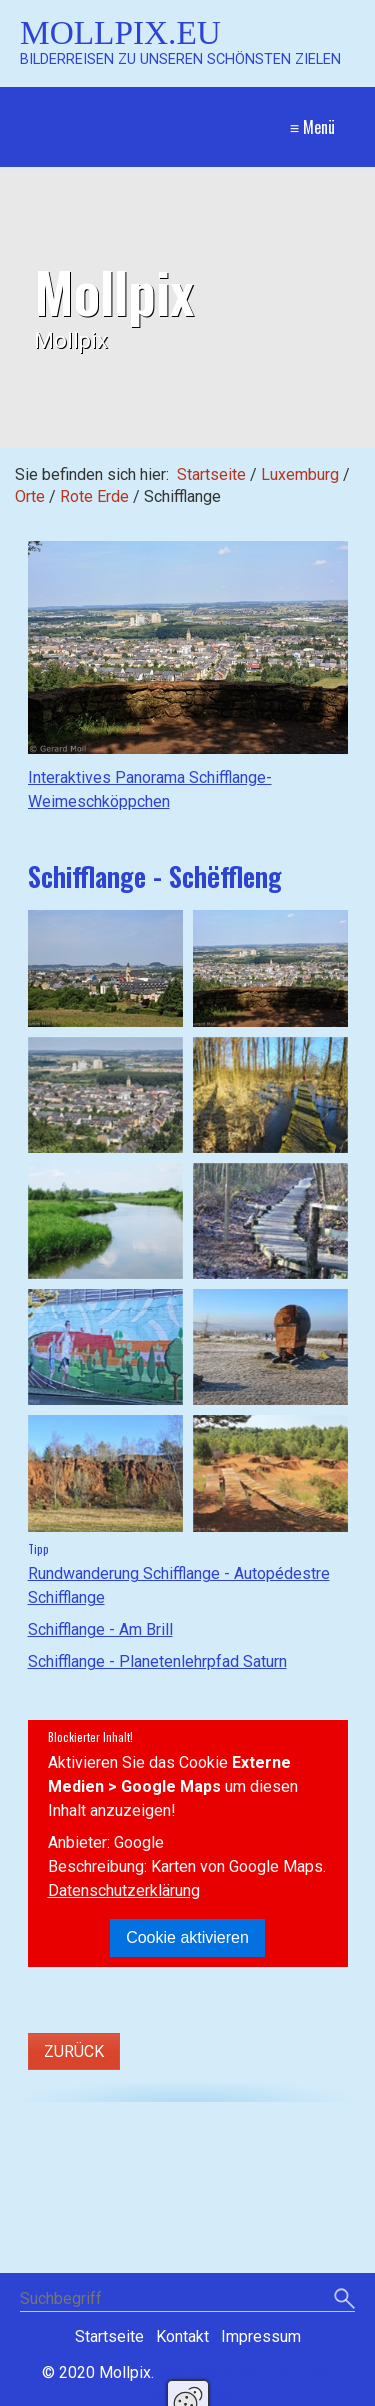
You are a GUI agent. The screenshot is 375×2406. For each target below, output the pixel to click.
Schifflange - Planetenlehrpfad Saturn (157, 1661)
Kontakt (182, 2336)
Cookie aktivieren (187, 1937)
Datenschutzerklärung (124, 1890)
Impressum (261, 2336)
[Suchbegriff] (187, 2300)
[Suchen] (344, 2300)
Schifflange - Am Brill (100, 1629)
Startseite (211, 474)
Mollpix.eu (120, 32)
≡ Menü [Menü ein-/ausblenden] (312, 127)
